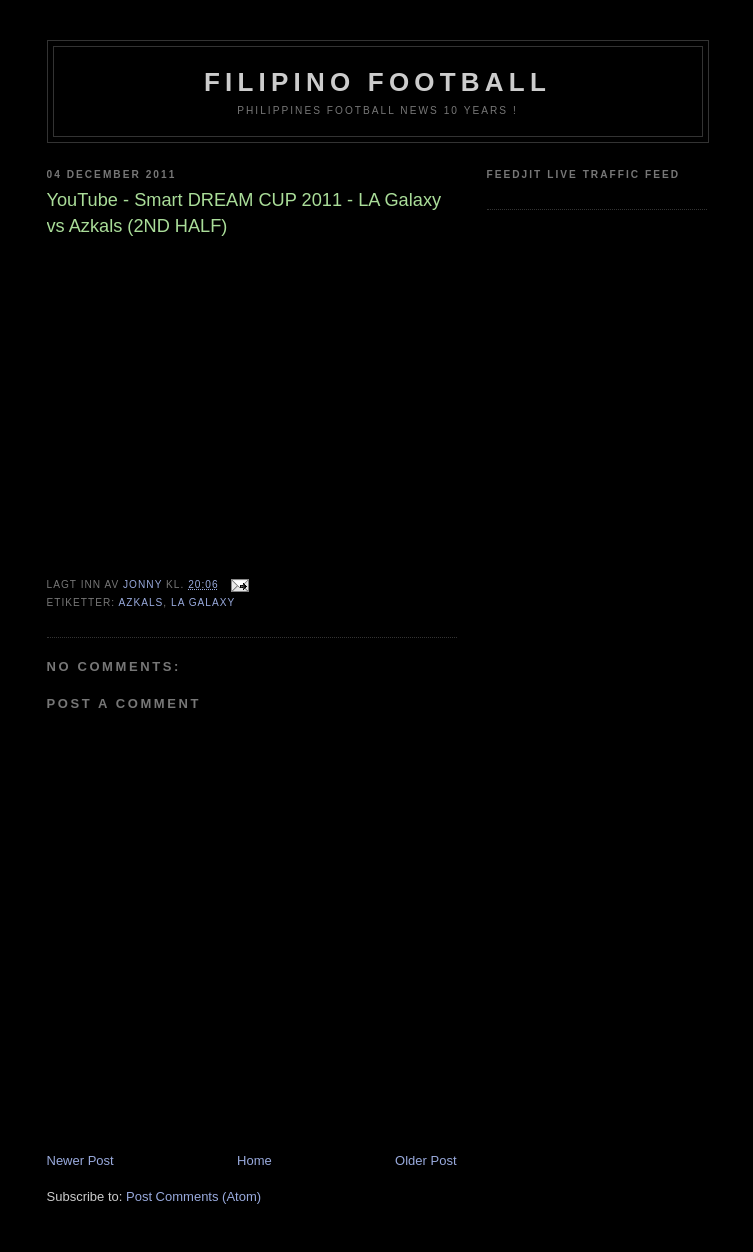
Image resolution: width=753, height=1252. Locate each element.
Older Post (425, 1160)
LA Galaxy (203, 602)
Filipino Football (377, 82)
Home (254, 1160)
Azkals (140, 602)
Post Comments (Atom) (193, 1196)
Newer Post (80, 1160)
